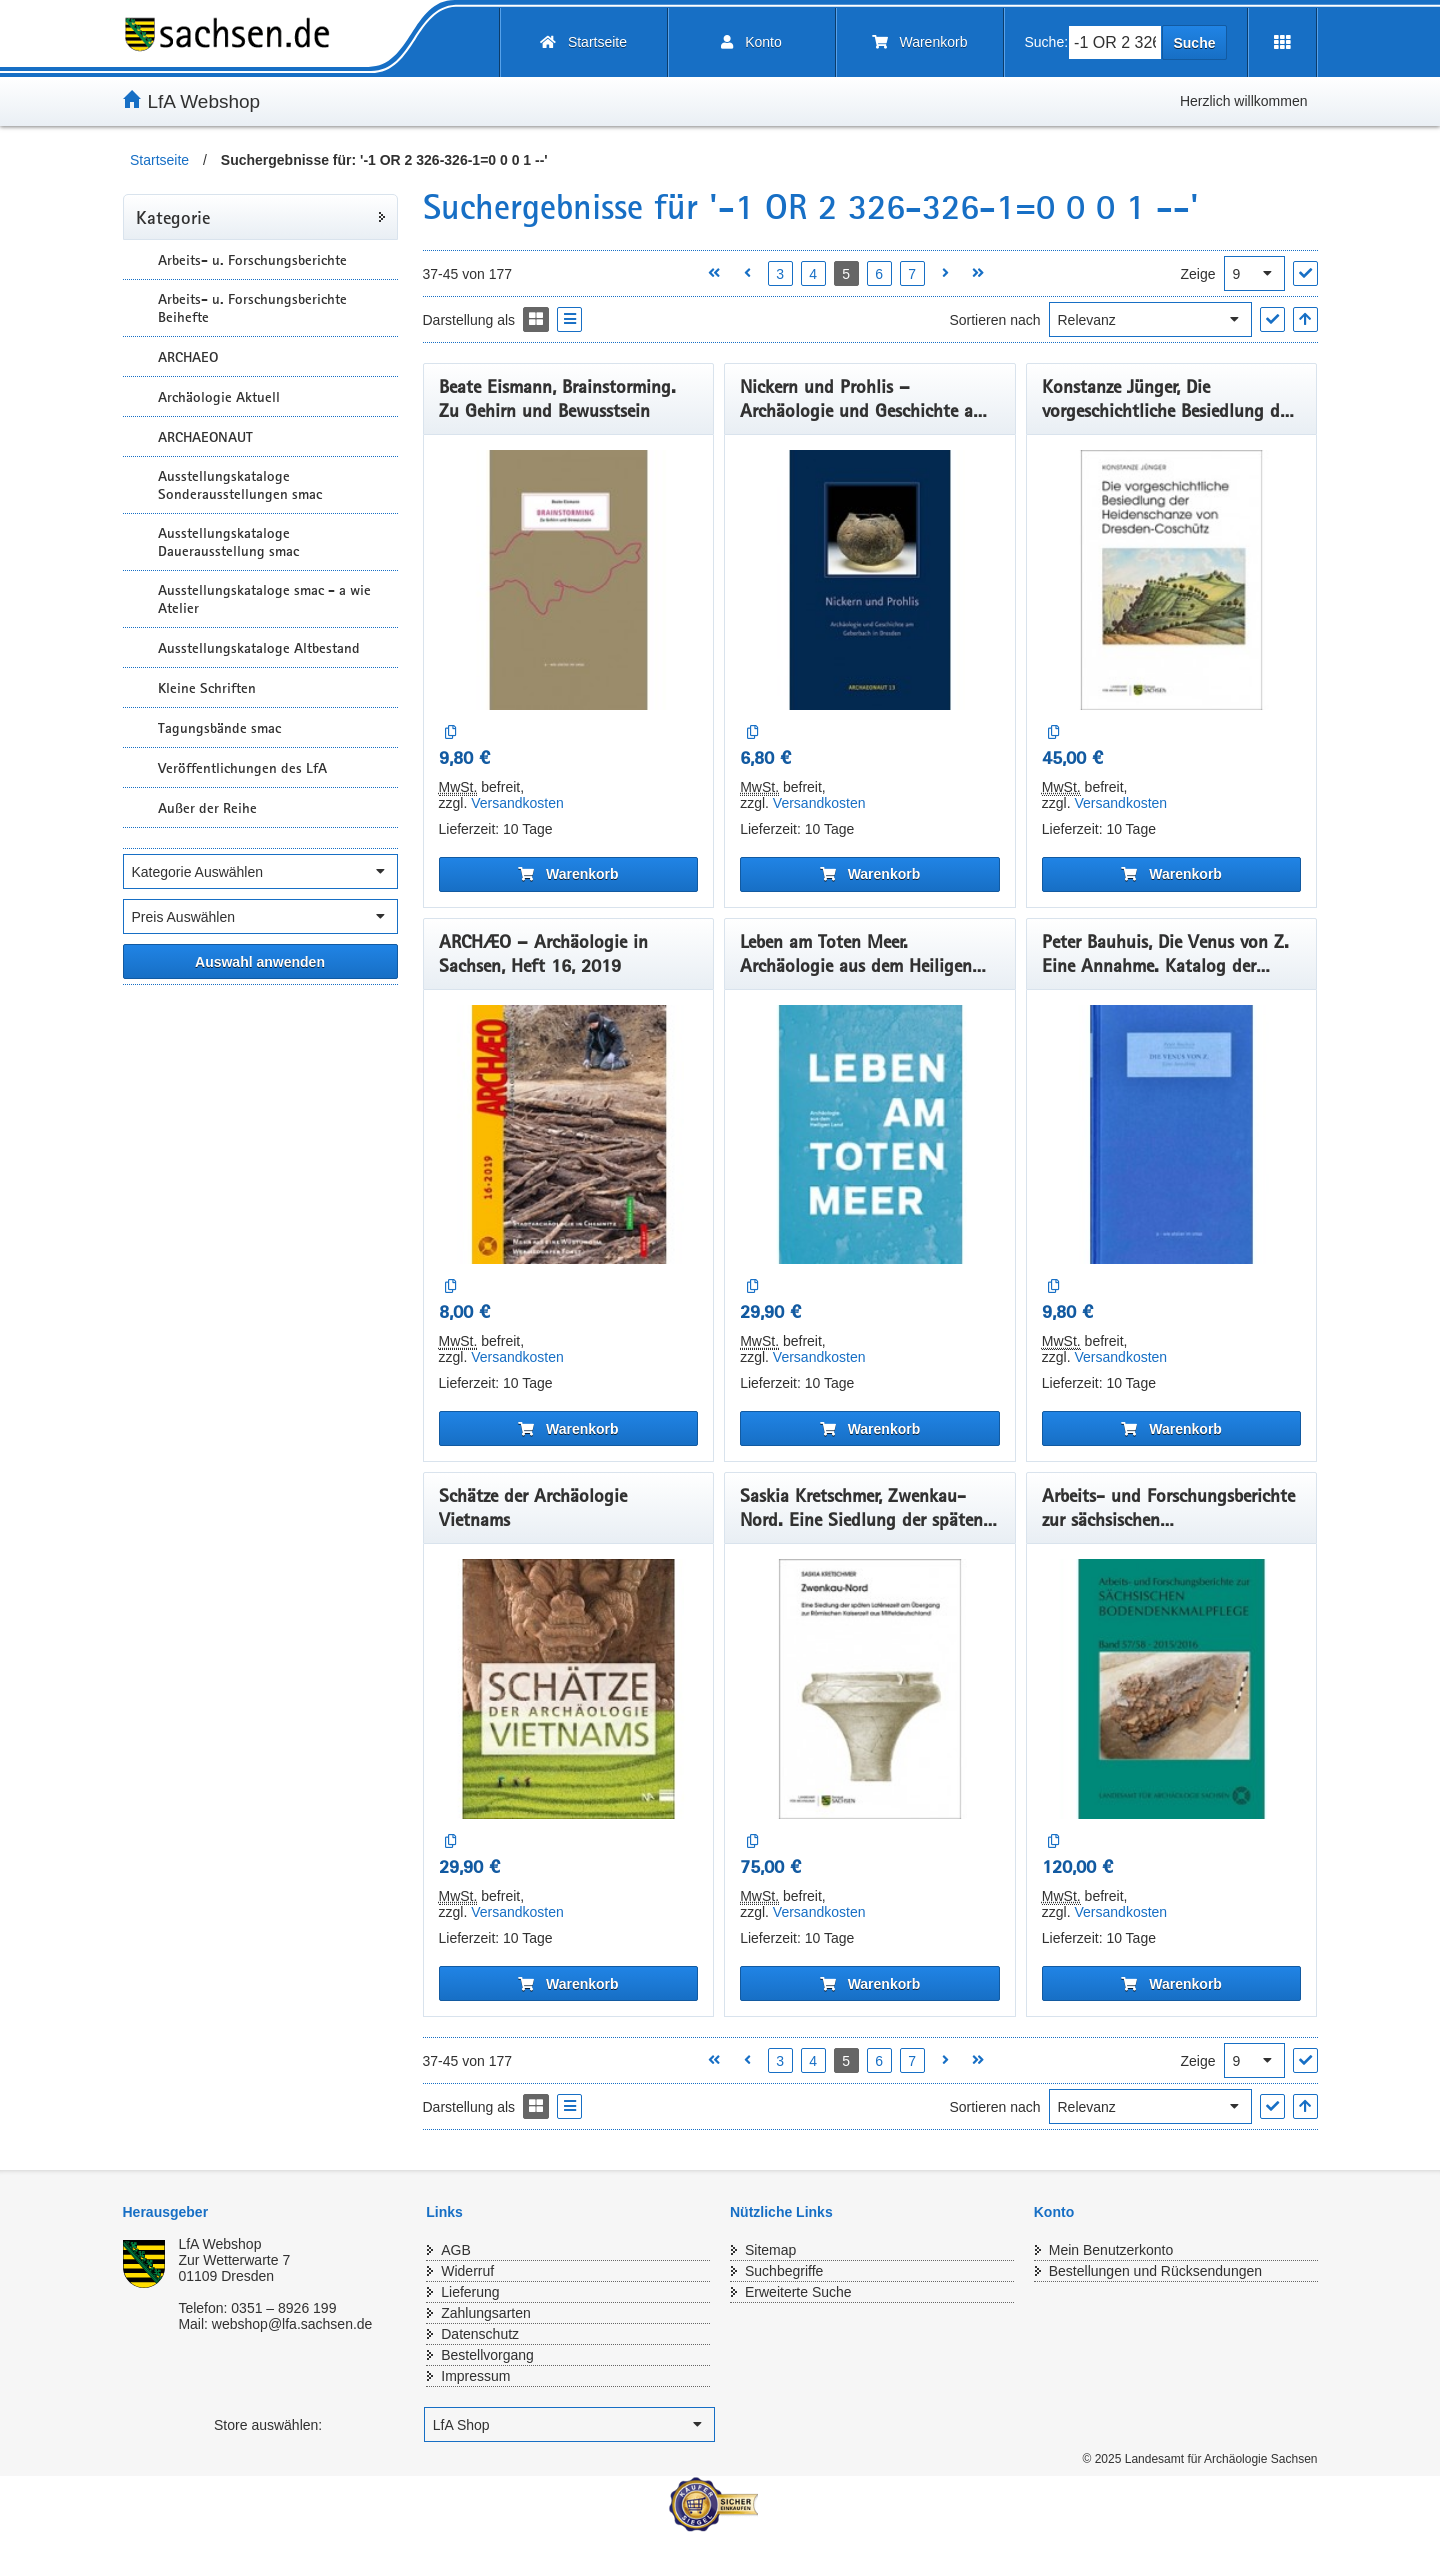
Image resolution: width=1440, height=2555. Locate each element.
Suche (1194, 43)
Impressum (475, 2376)
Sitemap (770, 2250)
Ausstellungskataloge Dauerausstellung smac (228, 542)
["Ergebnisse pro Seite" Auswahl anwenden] (1305, 273)
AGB (456, 2250)
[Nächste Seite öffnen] (945, 273)
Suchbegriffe (784, 2271)
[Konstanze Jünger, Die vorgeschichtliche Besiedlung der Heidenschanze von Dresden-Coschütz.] (1172, 580)
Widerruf (467, 2271)
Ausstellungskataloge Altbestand (259, 648)
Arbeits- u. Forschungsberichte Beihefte (252, 308)
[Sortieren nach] (1150, 319)
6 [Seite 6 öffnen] (879, 274)
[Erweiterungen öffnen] (1282, 42)
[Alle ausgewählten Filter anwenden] (260, 961)
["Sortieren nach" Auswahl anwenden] (1272, 319)
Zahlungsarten (486, 2313)
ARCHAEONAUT (205, 437)
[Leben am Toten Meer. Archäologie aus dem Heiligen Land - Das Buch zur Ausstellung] (870, 1135)
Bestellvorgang (487, 2355)
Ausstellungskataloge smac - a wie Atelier (264, 599)
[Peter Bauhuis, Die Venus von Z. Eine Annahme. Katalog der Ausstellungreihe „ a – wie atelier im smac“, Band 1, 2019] (1172, 1135)
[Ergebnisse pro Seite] (1254, 273)
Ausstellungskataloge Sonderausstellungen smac (240, 485)
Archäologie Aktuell (219, 397)
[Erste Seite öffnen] (714, 273)
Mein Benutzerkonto (1111, 2250)
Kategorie (173, 217)
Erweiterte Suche (798, 2292)
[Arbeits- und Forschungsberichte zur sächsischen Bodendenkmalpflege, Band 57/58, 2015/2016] (1172, 1689)
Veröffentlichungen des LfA (242, 768)
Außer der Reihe (207, 808)
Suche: (1047, 42)
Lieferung (470, 2292)
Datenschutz (480, 2334)
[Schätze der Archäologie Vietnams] (569, 1689)
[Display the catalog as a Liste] (569, 319)
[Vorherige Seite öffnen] (747, 273)
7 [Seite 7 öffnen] (912, 274)
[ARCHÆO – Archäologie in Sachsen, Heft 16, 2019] (569, 1135)
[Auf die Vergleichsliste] (451, 732)
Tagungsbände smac (219, 728)
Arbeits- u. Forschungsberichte (252, 260)
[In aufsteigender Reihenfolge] (1305, 319)
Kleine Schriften (207, 688)
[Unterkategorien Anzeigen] (138, 259)
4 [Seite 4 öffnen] (813, 274)
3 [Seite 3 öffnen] (780, 274)
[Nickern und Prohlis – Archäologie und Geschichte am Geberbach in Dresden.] (870, 580)
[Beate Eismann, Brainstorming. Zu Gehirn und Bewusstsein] (569, 580)
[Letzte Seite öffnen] (978, 273)
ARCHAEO (188, 357)
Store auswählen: (268, 2425)
